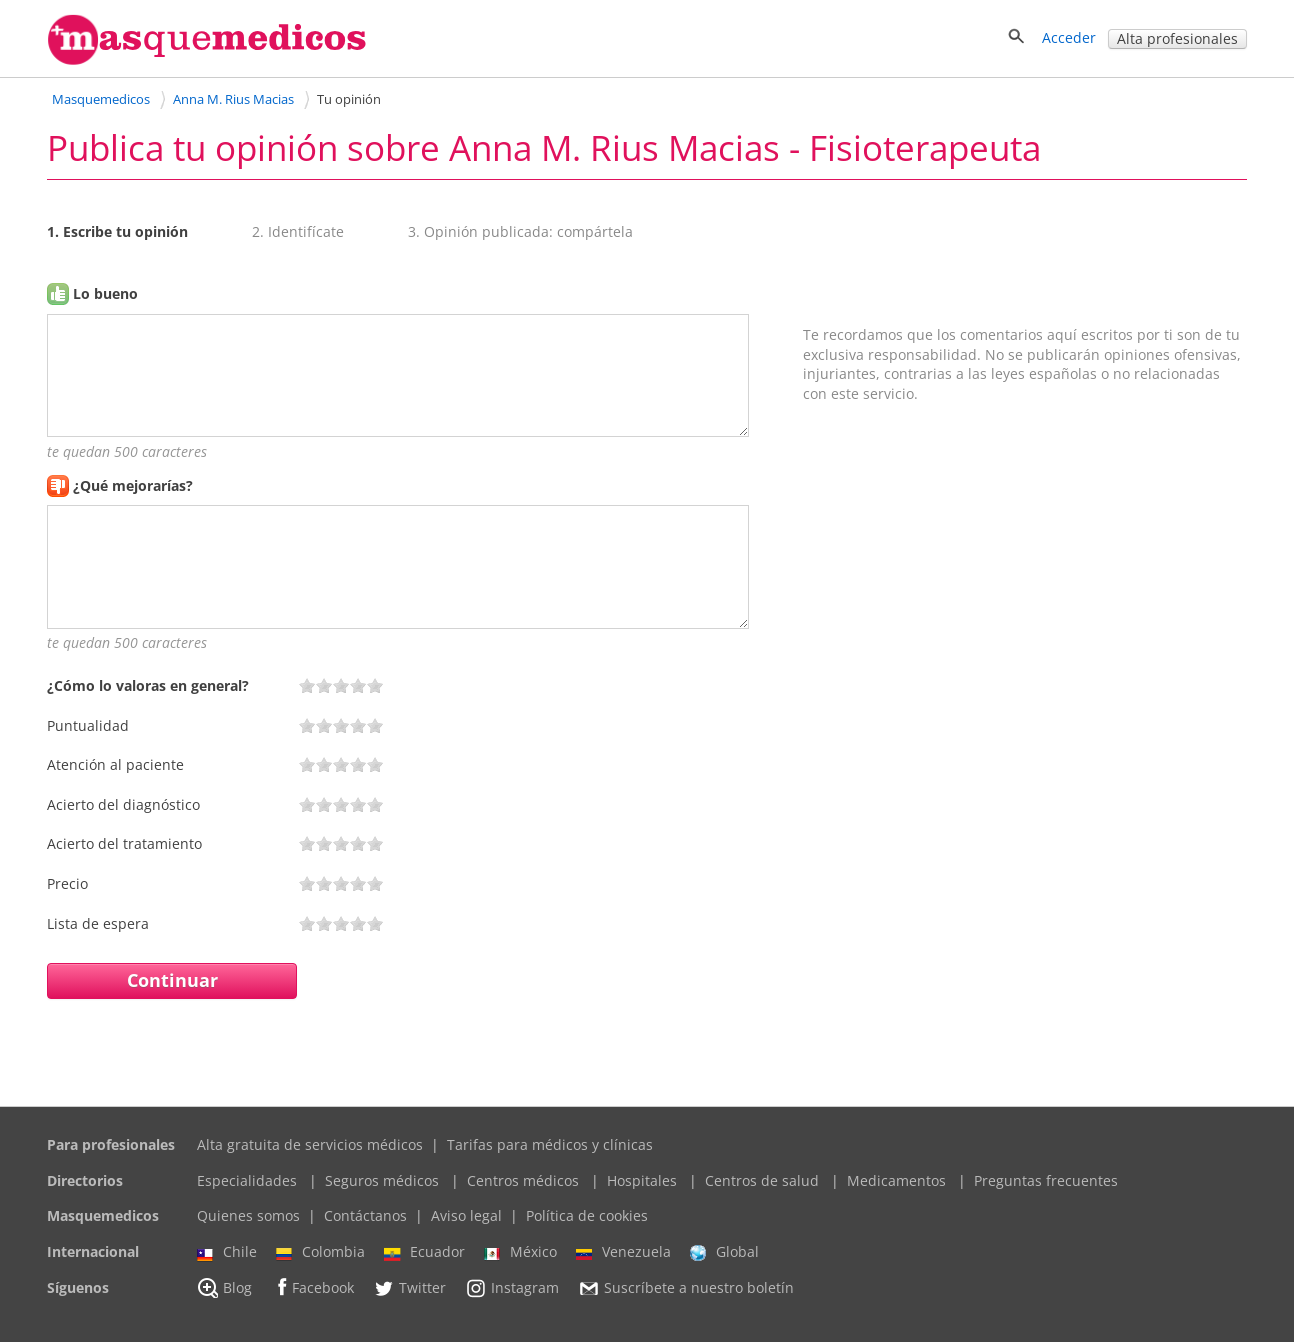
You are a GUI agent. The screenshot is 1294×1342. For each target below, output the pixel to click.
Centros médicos (523, 1180)
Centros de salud (762, 1180)
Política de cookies (587, 1215)
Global (724, 1252)
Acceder (1069, 37)
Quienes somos (248, 1215)
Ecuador (424, 1252)
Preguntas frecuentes (1046, 1180)
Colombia (320, 1252)
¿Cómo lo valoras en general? (148, 685)
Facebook (312, 1287)
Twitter (409, 1288)
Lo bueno (105, 293)
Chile (227, 1252)
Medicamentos (896, 1180)
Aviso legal (466, 1215)
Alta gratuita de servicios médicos (310, 1144)
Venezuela (623, 1252)
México (520, 1252)
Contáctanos (365, 1215)
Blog (224, 1288)
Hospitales (642, 1180)
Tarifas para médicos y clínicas (550, 1144)
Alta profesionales (1177, 38)
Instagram (512, 1288)
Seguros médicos (382, 1180)
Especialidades (247, 1180)
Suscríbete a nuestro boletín (686, 1288)
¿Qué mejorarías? (133, 485)
